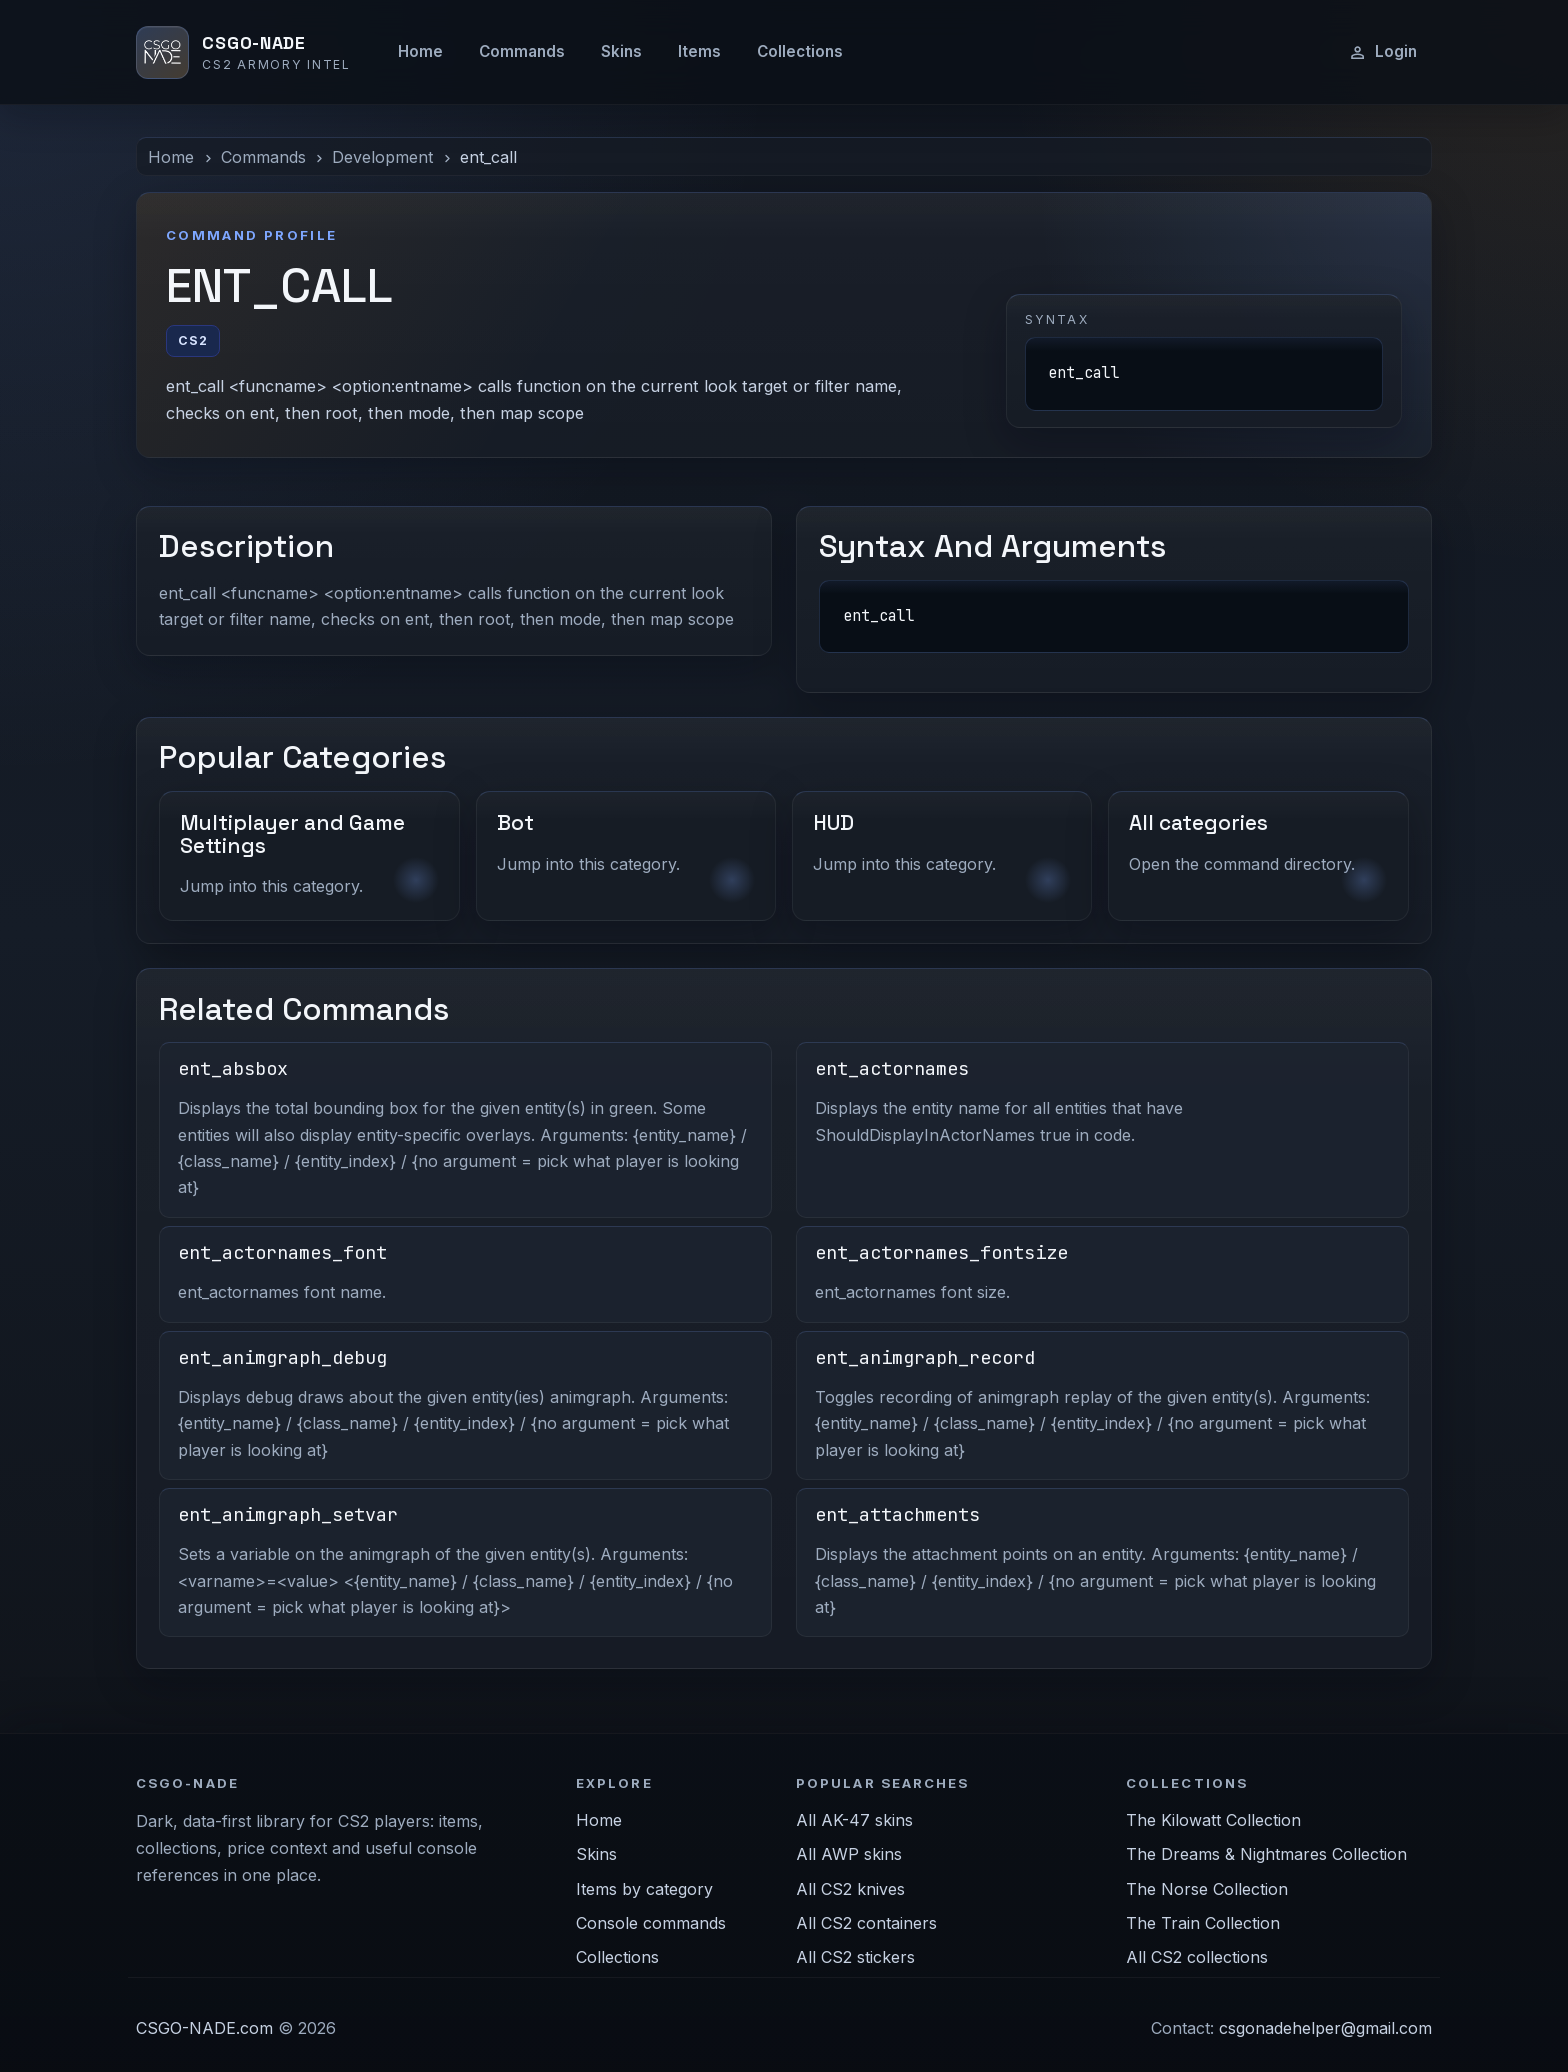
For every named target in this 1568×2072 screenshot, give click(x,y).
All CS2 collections (1197, 1957)
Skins (621, 51)
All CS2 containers (866, 1923)
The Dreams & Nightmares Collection (1266, 1854)
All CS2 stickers (855, 1957)
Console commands (651, 1923)
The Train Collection (1203, 1923)
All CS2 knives (850, 1889)
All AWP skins (849, 1854)
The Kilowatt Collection (1213, 1820)
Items (699, 51)
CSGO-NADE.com (204, 2028)
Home (420, 51)
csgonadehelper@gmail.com (1325, 2028)
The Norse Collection (1207, 1889)
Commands (522, 51)
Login (1382, 52)
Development (382, 157)
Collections (800, 51)
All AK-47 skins (854, 1820)
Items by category (644, 1889)
